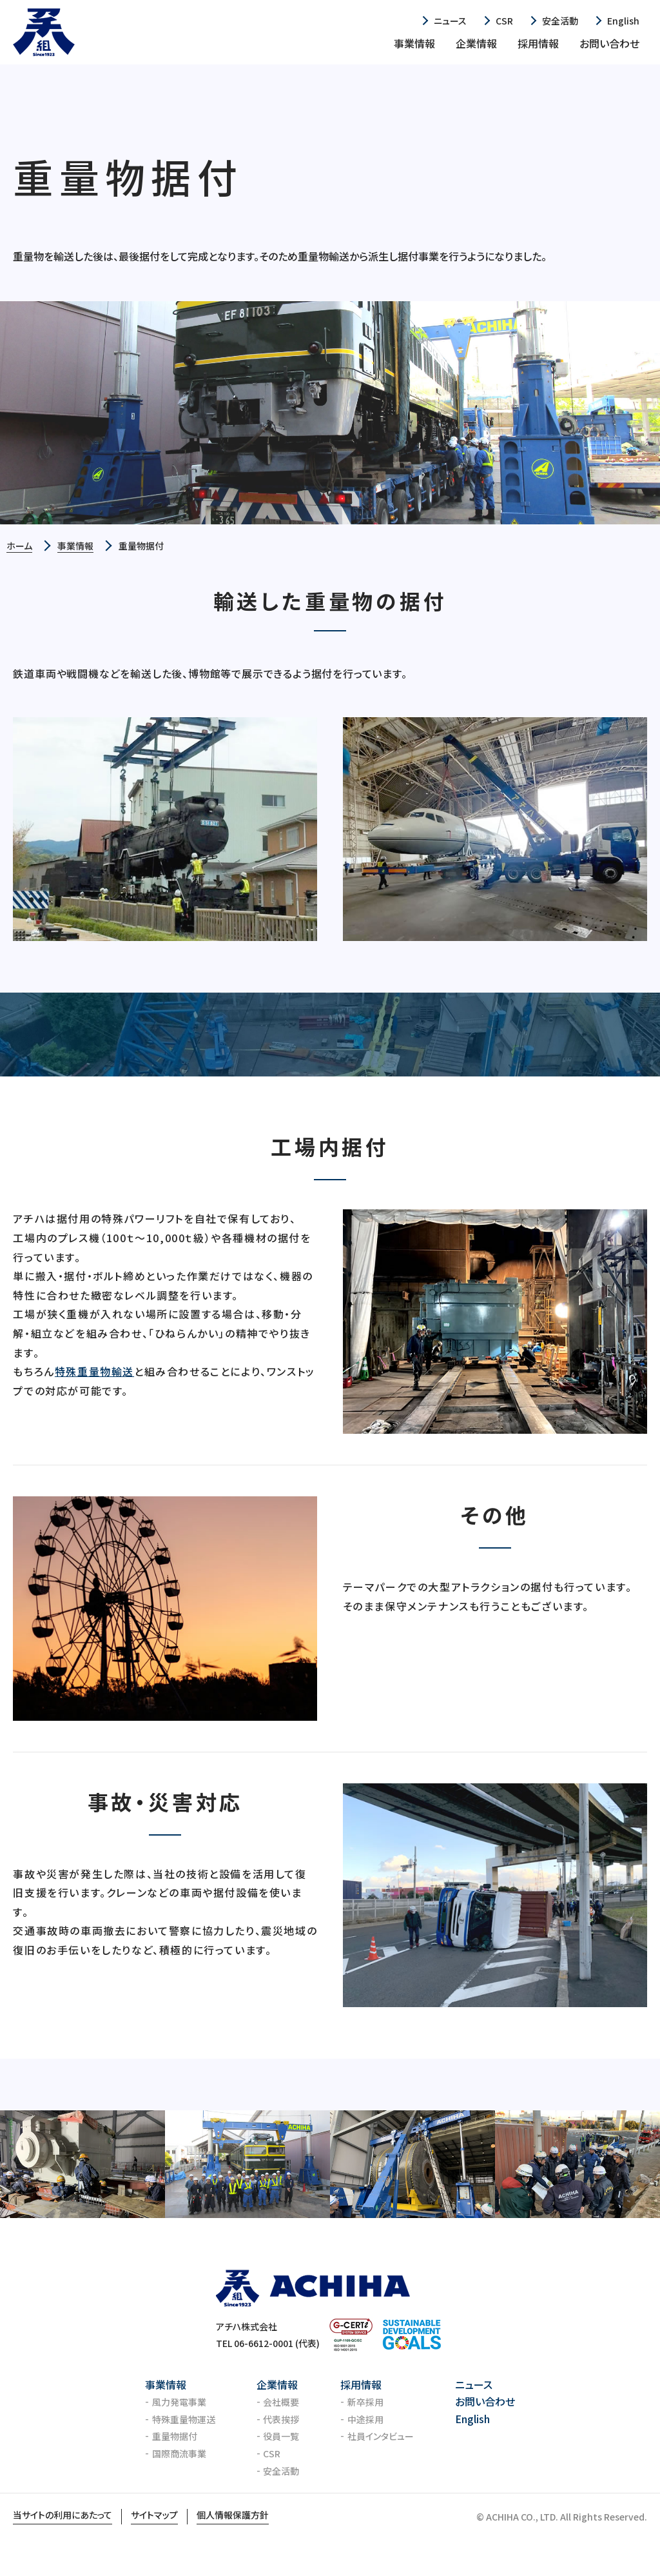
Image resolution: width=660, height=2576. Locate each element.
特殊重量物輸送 (94, 1371)
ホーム (19, 545)
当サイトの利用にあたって (62, 2514)
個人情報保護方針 (233, 2514)
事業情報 (75, 545)
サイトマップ (154, 2514)
